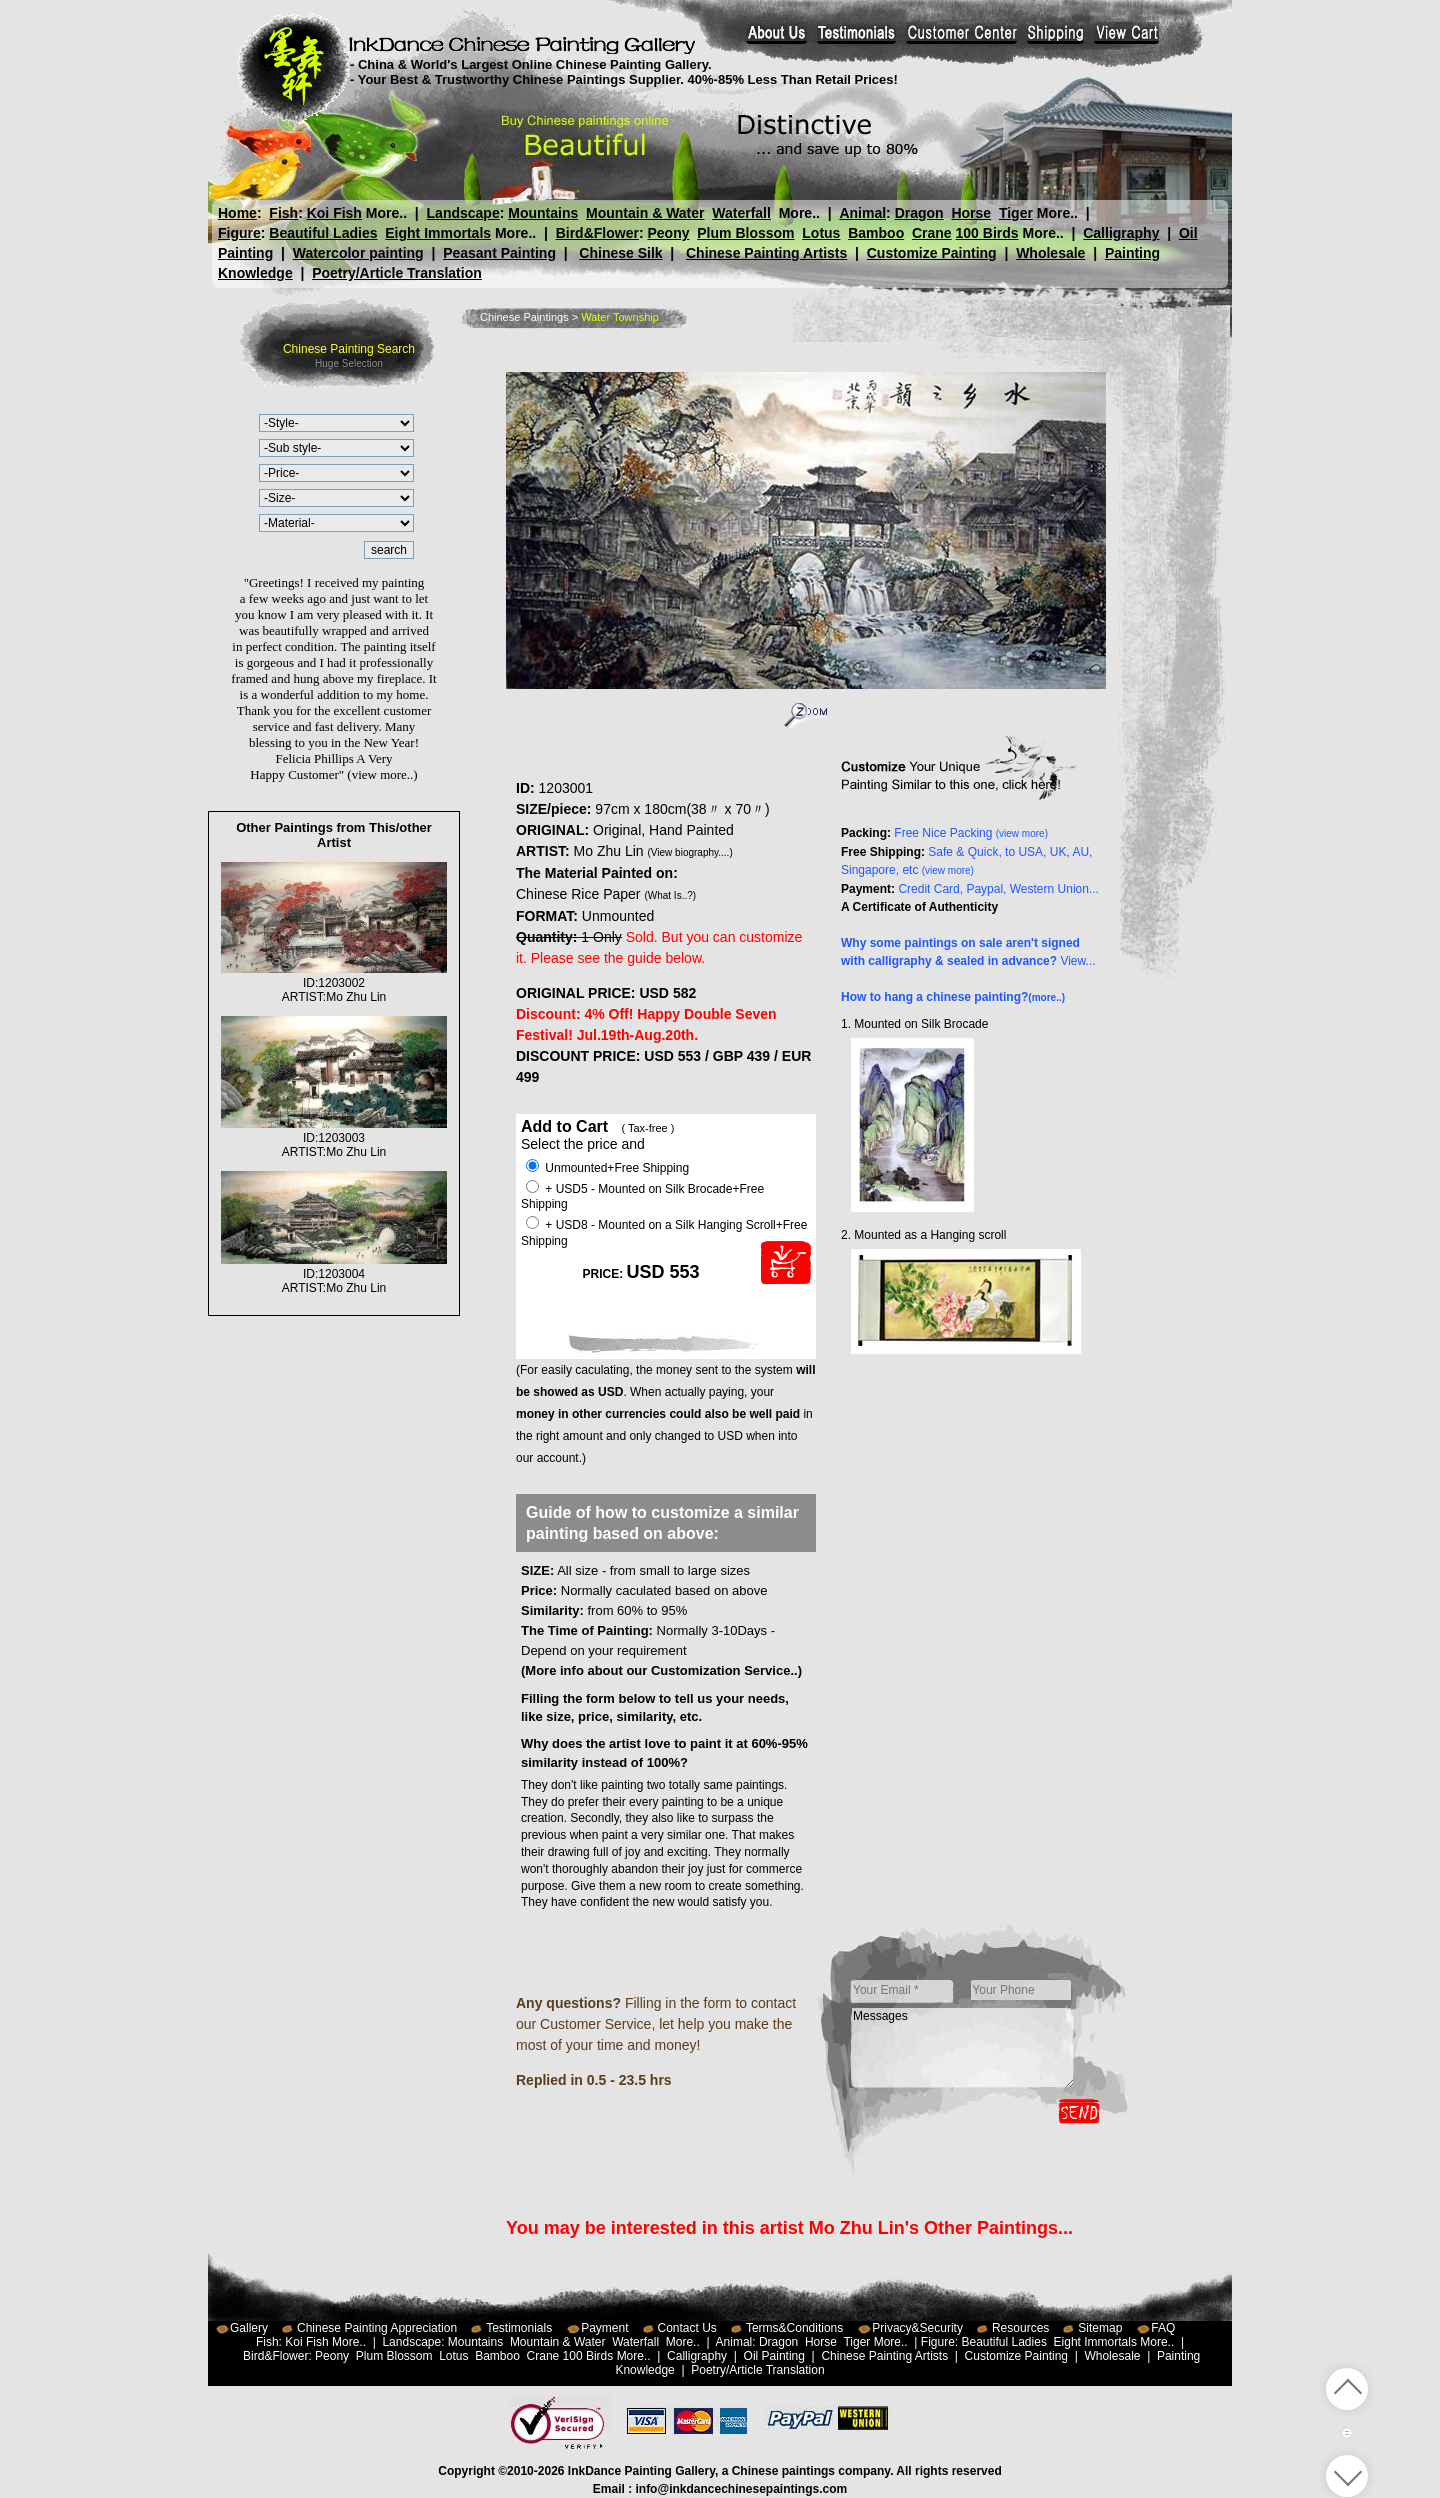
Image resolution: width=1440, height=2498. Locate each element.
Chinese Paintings (524, 317)
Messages (963, 2048)
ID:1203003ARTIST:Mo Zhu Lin (334, 1138)
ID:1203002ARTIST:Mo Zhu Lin (334, 983)
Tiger (1015, 213)
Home (237, 213)
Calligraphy (1121, 233)
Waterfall (741, 213)
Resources (1020, 2328)
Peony (668, 233)
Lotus (821, 233)
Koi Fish (334, 213)
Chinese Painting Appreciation (377, 2328)
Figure (239, 233)
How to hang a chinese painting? (953, 997)
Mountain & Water (645, 213)
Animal (862, 213)
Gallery (249, 2328)
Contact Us (687, 2328)
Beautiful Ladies (323, 233)
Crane (932, 233)
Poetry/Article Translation (397, 273)
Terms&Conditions (794, 2328)
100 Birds (987, 233)
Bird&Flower (597, 233)
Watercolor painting (358, 253)
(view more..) (382, 774)
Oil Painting (774, 2356)
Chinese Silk (620, 253)
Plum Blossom (745, 233)
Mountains (543, 213)
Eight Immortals (438, 233)
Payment (604, 2328)
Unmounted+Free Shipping (607, 1168)
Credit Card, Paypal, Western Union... (998, 889)
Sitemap (1100, 2328)
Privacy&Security (917, 2328)
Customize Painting (932, 253)
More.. (386, 213)
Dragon (918, 213)
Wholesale (1050, 253)
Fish (283, 213)
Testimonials (519, 2328)
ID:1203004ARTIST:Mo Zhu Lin (334, 1274)
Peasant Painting (499, 253)
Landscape (463, 213)
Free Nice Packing (971, 833)
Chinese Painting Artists (766, 253)
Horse (971, 213)
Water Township (620, 317)
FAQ (1163, 2328)
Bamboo (876, 233)
